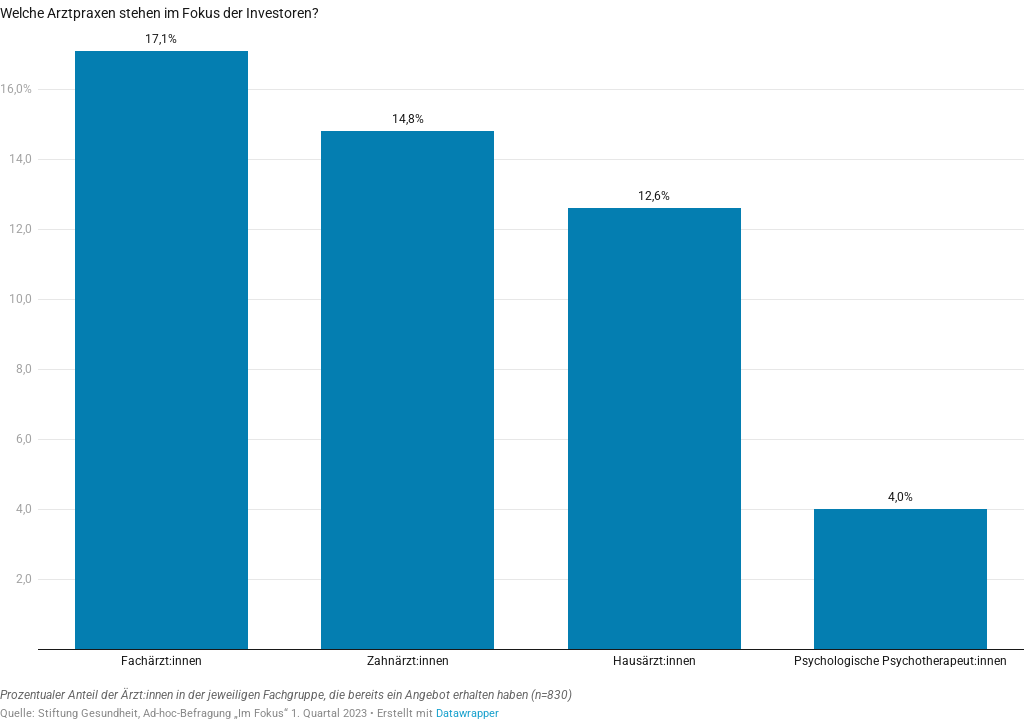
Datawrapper (467, 713)
